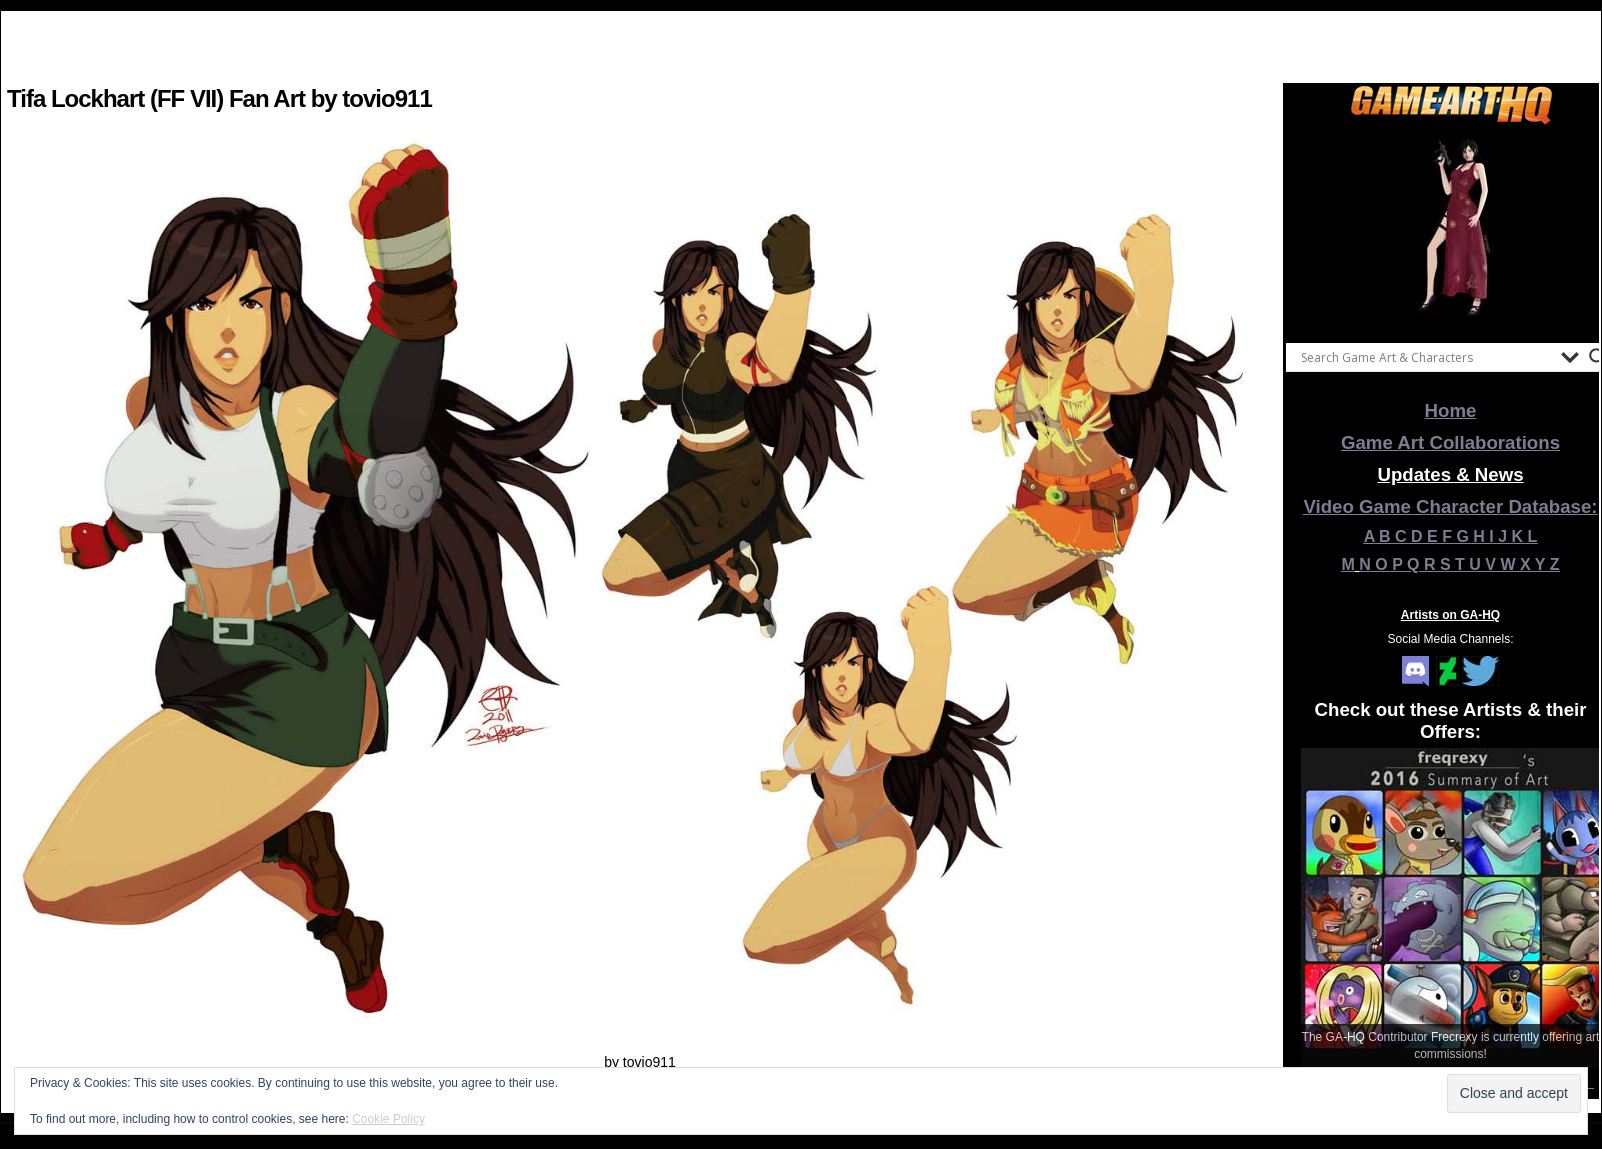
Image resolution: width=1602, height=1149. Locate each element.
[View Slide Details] (1451, 229)
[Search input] (1426, 357)
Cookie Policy (388, 1119)
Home (1451, 410)
